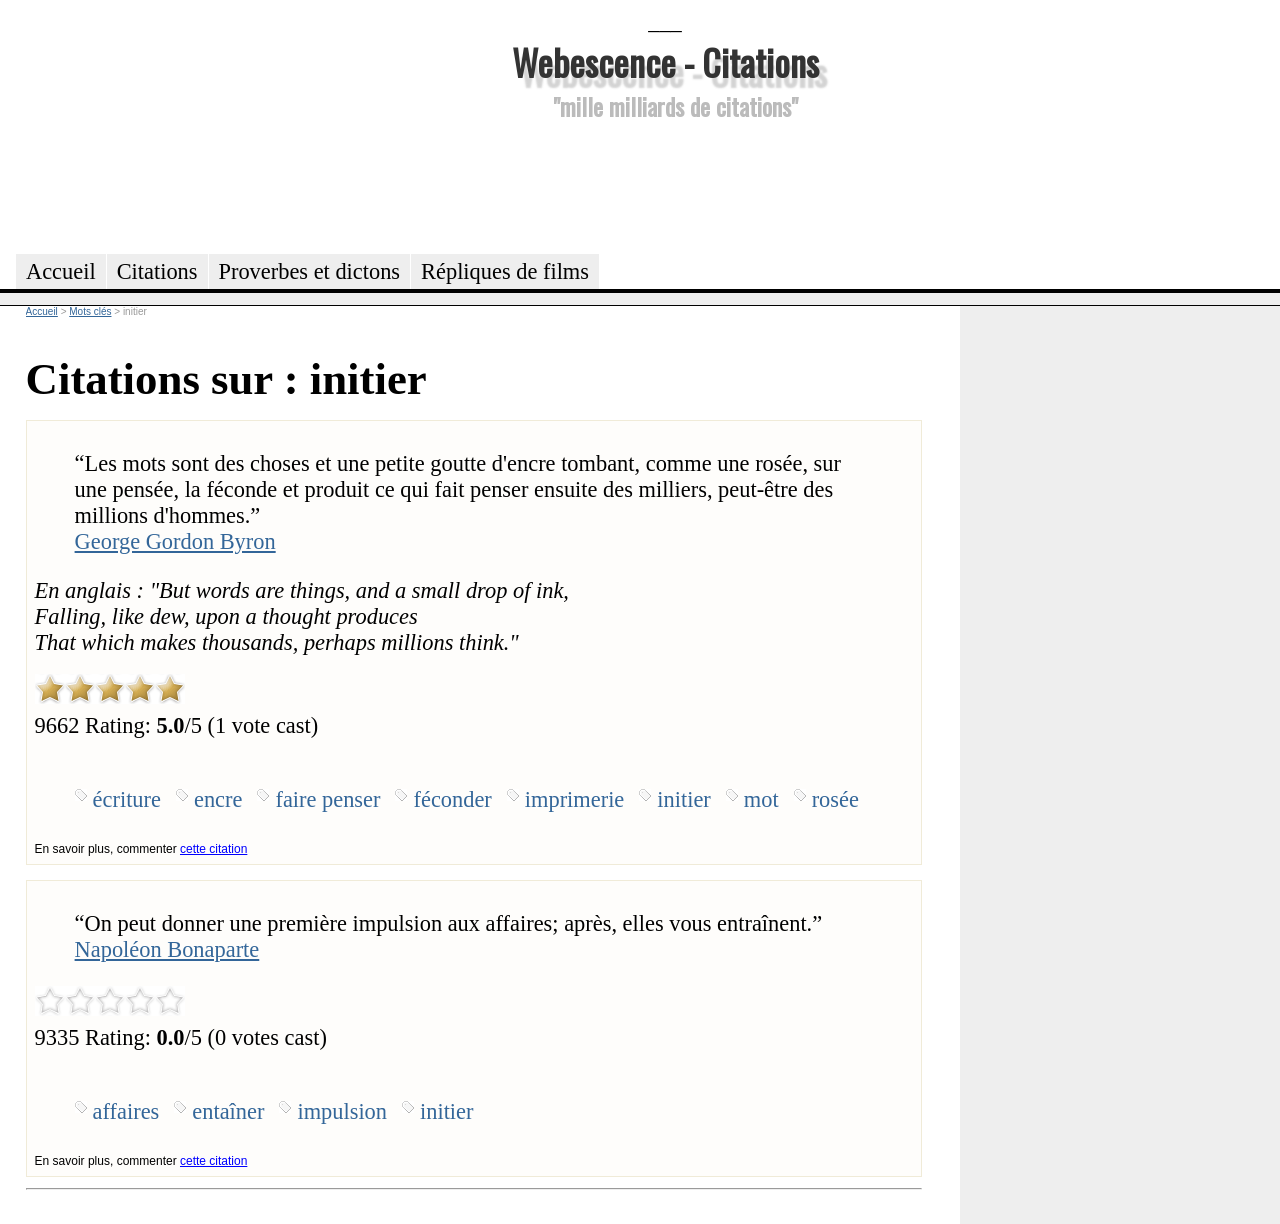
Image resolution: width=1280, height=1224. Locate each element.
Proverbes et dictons (310, 271)
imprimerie (574, 799)
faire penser (327, 799)
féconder (452, 799)
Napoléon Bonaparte (167, 949)
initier (683, 799)
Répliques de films (505, 271)
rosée (835, 799)
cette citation (213, 849)
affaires (126, 1111)
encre (218, 799)
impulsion (342, 1111)
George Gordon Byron (175, 541)
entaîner (228, 1111)
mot (761, 799)
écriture (127, 799)
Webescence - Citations (665, 61)
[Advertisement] (665, 184)
